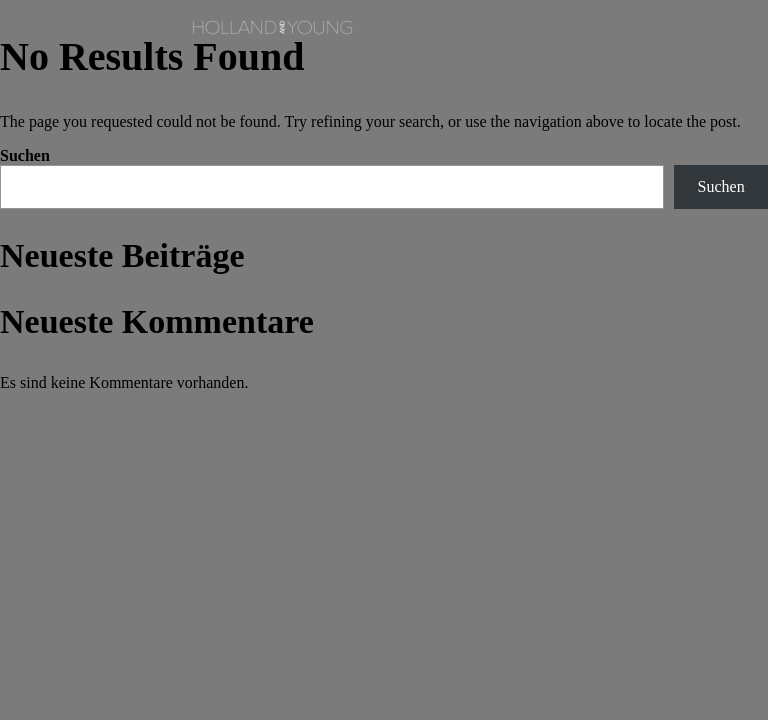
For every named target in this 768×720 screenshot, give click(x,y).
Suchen (25, 155)
